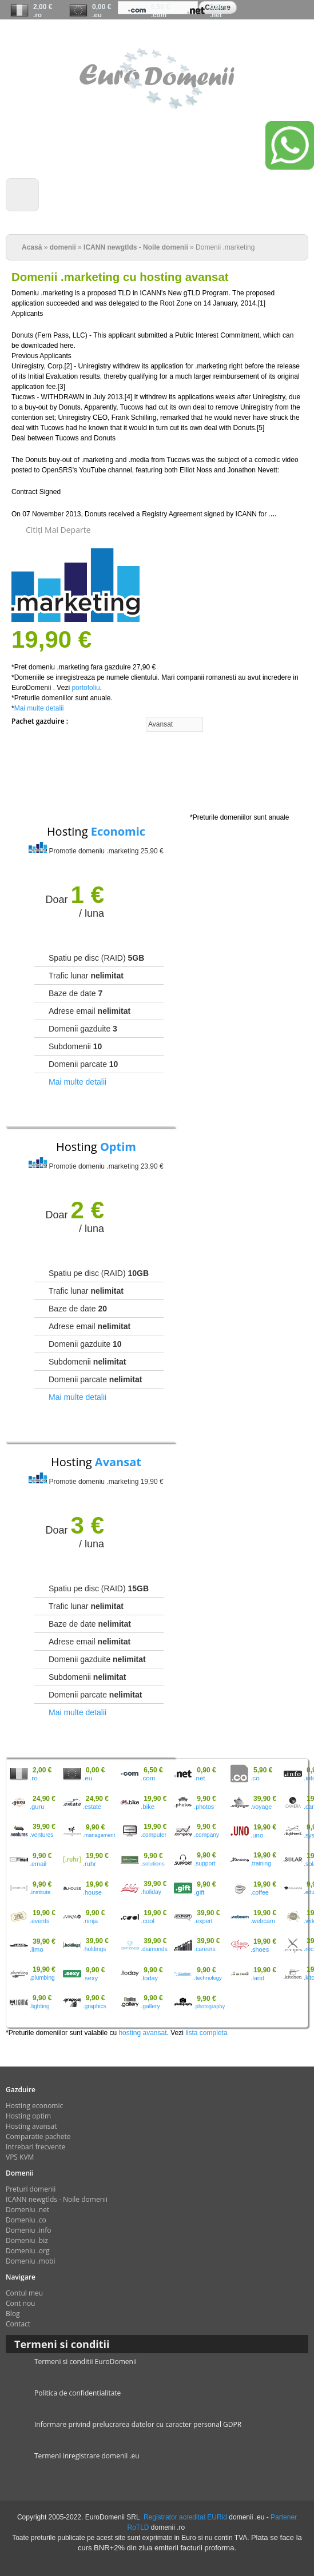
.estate (92, 1806)
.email (38, 1863)
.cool (147, 1920)
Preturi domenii (30, 2189)
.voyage (261, 1806)
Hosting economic (34, 2105)
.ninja (90, 1920)
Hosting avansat (31, 2126)
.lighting (40, 2006)
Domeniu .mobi (30, 2261)
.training (261, 1863)
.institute (40, 1892)
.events (39, 1920)
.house (92, 1892)
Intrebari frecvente (35, 2147)
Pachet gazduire (38, 721)
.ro (37, 15)
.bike (147, 1806)
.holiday (151, 1892)
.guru (37, 1806)
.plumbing (42, 1978)
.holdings (94, 1949)
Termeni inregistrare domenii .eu (87, 2456)
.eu (97, 15)
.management (99, 1835)
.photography (209, 2006)
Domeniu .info (28, 2230)
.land (257, 1978)
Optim (118, 1146)
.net (215, 14)
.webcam (263, 1920)
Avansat (118, 1462)
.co (255, 1778)
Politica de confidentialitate (77, 2393)
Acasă (32, 247)
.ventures (41, 1835)
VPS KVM (20, 2157)
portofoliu (85, 688)
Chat (186, 35)
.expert (203, 1920)
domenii (63, 247)
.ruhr (89, 1863)
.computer (153, 1835)
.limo (36, 1949)
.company (206, 1835)
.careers (204, 1949)
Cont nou (253, 35)
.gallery (150, 2006)
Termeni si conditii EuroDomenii (85, 2361)
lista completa (206, 2033)
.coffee (260, 1892)
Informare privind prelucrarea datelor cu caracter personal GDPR (137, 2424)
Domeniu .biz (27, 2240)
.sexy (90, 1978)
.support (204, 1863)
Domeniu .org (27, 2251)
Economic (118, 831)
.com (158, 14)
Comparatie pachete (38, 2136)
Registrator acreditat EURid (185, 2517)
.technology (208, 1978)
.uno (257, 1835)
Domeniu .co (26, 2220)
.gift (199, 1892)
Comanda (219, 35)
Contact (18, 2324)
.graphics (94, 2006)
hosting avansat (142, 2033)
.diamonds (154, 1949)
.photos (204, 1806)
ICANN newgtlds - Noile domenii (136, 247)
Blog (13, 2313)
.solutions (152, 1863)
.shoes (260, 1949)
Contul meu (294, 35)
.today (149, 1978)
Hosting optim (28, 2116)
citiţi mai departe (58, 530)
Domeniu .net (27, 2209)
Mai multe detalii (39, 708)
